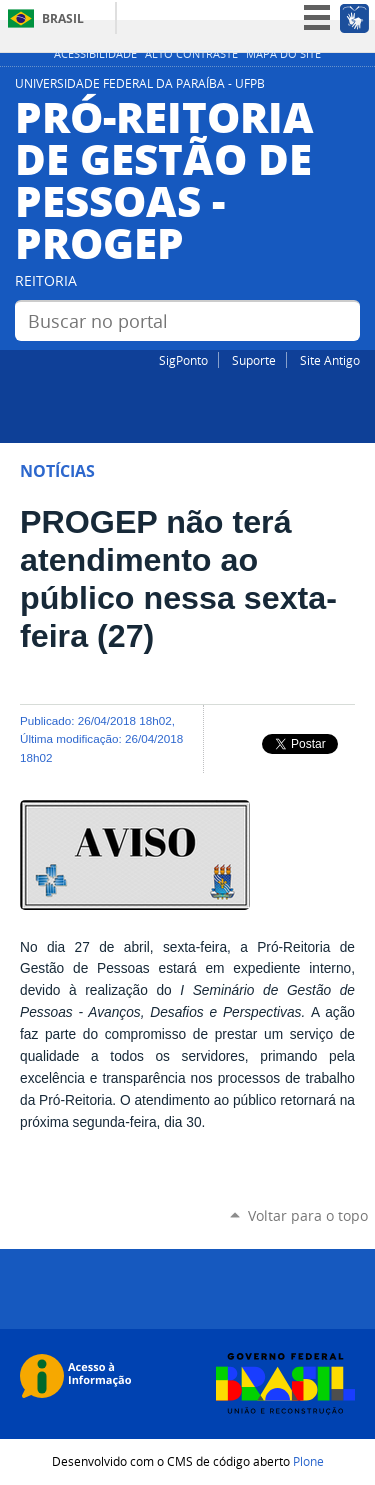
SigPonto (183, 360)
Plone (308, 1461)
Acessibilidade (95, 54)
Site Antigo (330, 360)
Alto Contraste (191, 54)
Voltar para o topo (308, 1215)
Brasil (63, 18)
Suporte (254, 360)
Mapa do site (283, 54)
